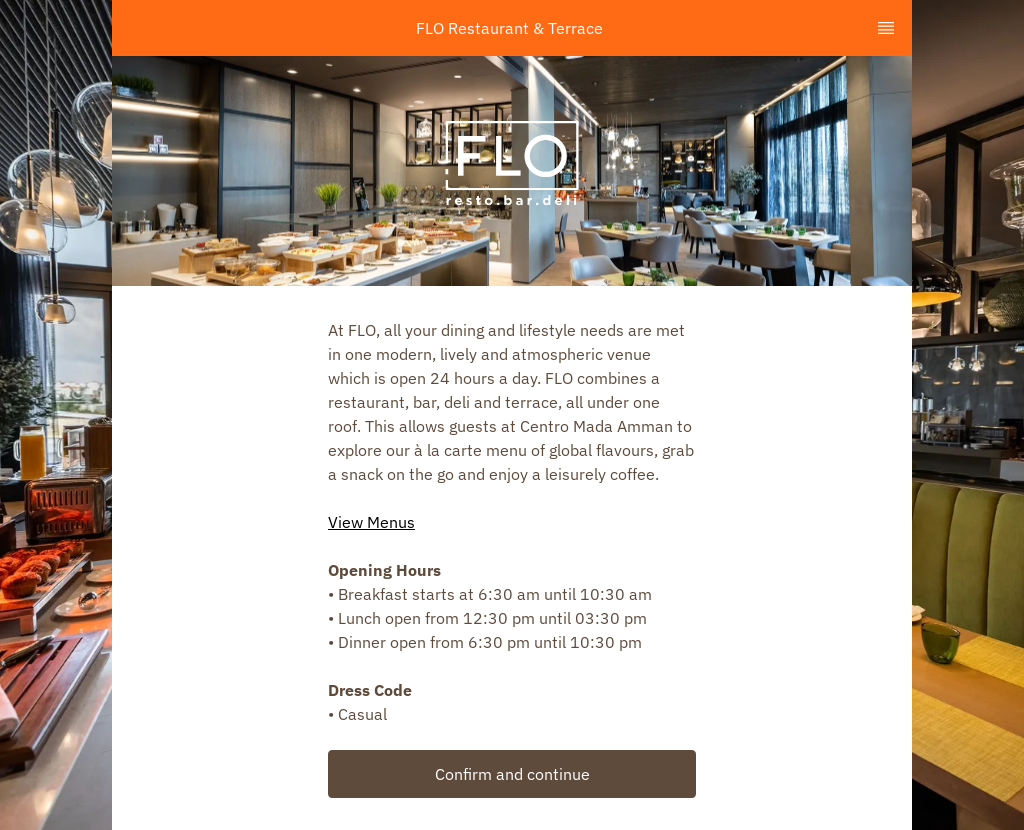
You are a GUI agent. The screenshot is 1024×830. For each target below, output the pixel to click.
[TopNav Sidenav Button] (886, 28)
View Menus (371, 522)
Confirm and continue (512, 774)
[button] (512, 774)
